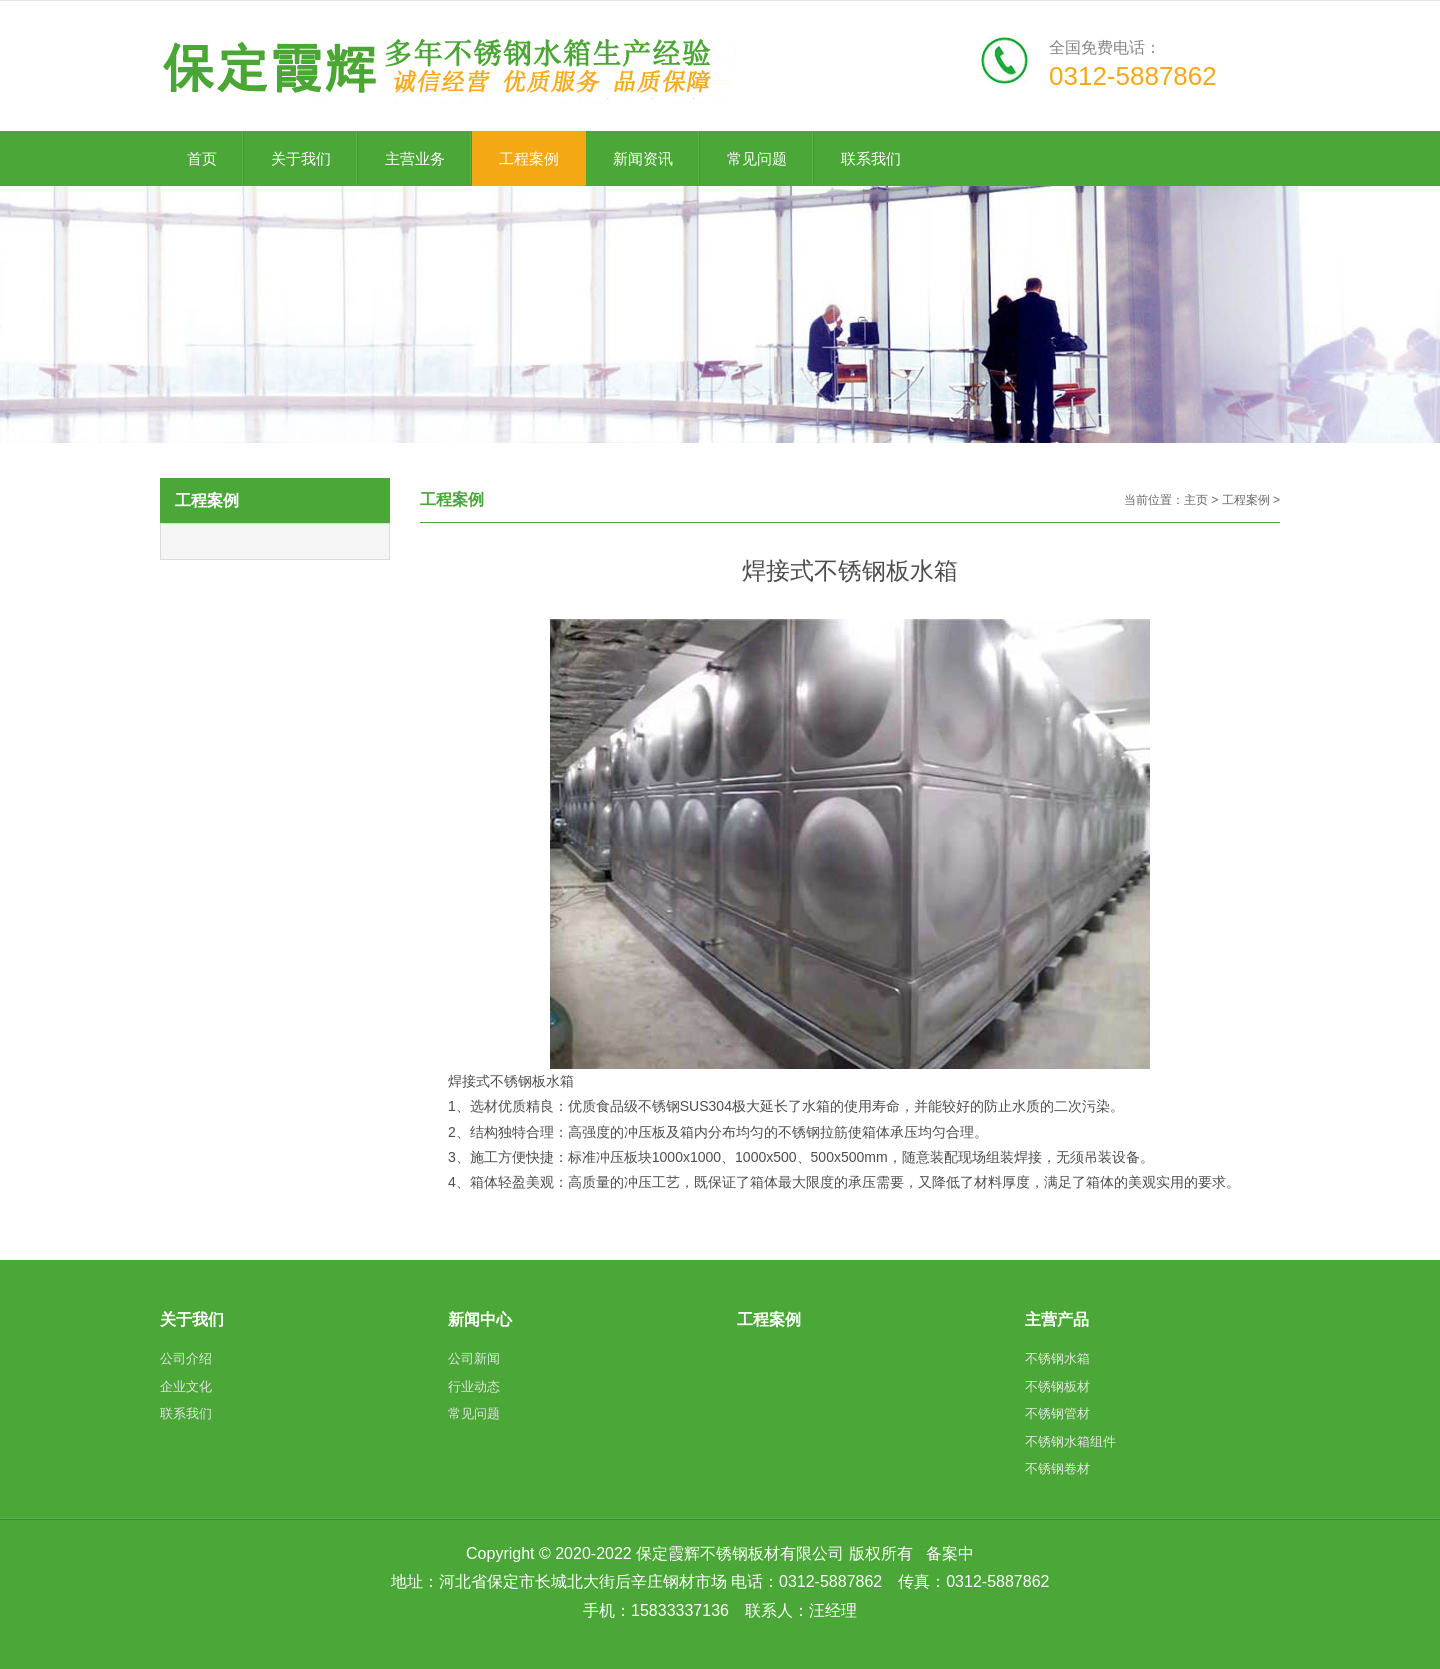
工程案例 (1246, 500)
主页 (1196, 500)
